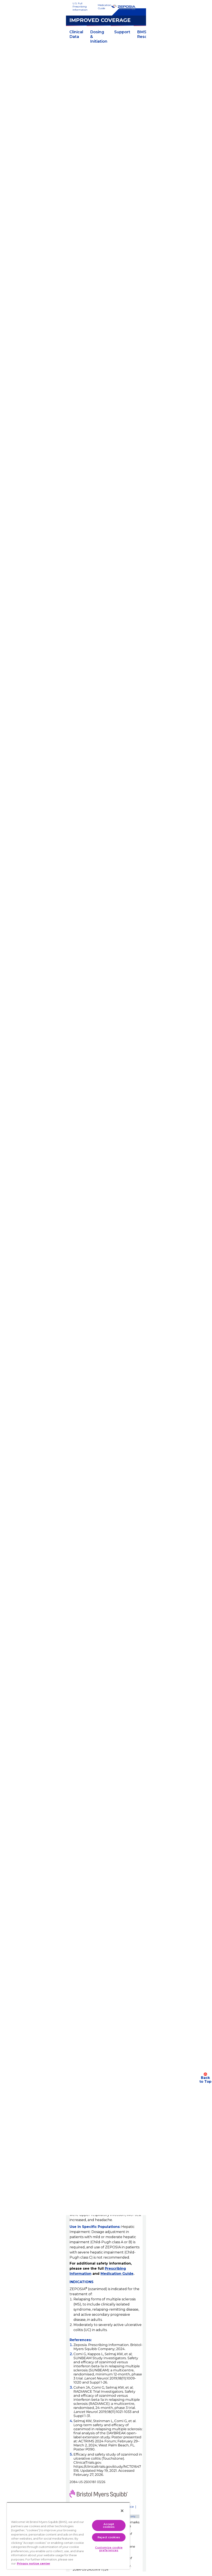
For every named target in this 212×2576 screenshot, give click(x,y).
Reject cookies (109, 2537)
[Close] (122, 2510)
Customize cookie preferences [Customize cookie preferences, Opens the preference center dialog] (109, 2549)
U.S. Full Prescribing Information (80, 6)
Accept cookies (109, 2525)
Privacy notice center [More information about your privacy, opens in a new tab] (33, 2563)
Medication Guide (104, 6)
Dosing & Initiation (98, 37)
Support (122, 32)
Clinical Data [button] (76, 34)
